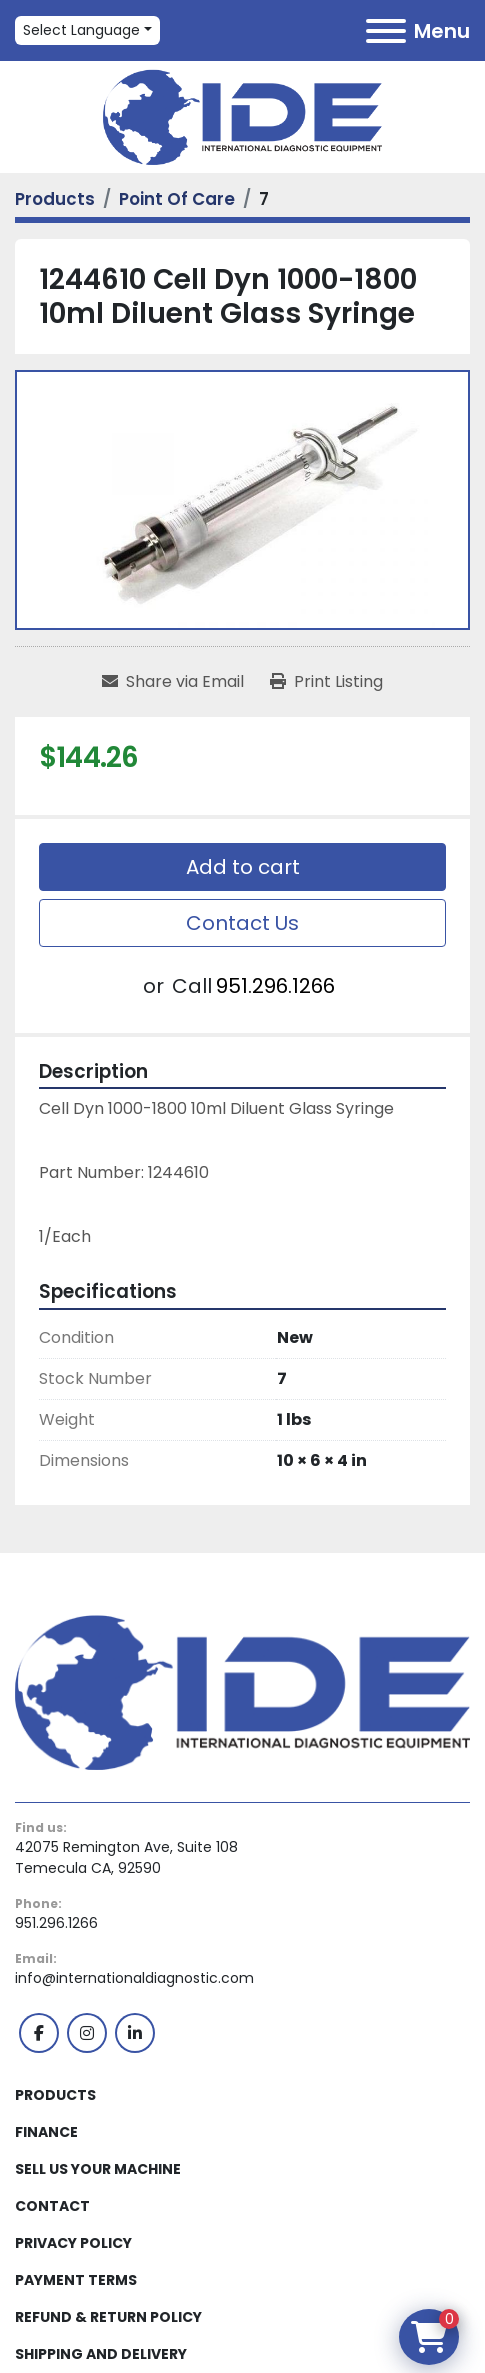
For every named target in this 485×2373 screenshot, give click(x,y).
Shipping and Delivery (101, 2354)
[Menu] (386, 31)
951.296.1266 (275, 986)
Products (55, 2095)
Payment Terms (76, 2280)
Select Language (81, 30)
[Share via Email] (173, 682)
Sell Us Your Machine (98, 2169)
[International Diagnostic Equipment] (242, 1691)
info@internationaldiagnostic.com (134, 1978)
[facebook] (39, 2033)
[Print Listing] (326, 682)
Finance (46, 2132)
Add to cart (243, 867)
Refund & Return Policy (108, 2317)
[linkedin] (135, 2033)
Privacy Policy (73, 2243)
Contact (52, 2206)
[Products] (55, 199)
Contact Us (242, 923)
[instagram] (87, 2033)
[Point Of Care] (177, 199)
